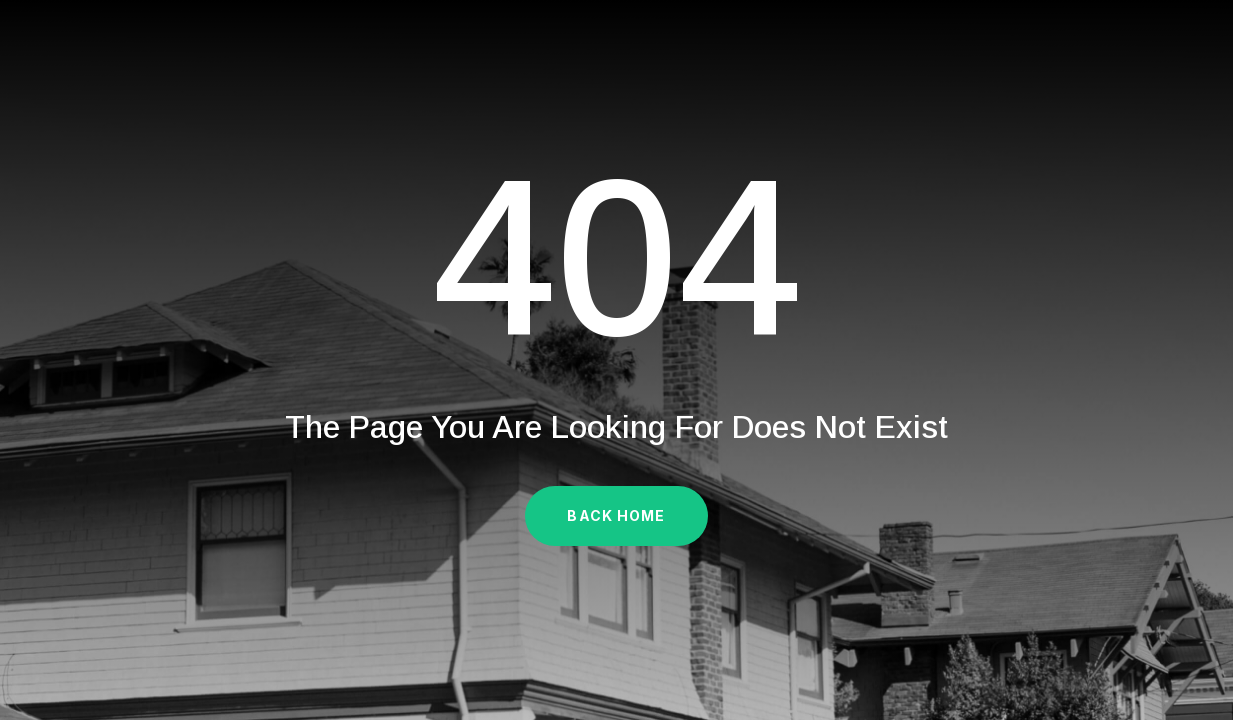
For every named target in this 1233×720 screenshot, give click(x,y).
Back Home (616, 515)
